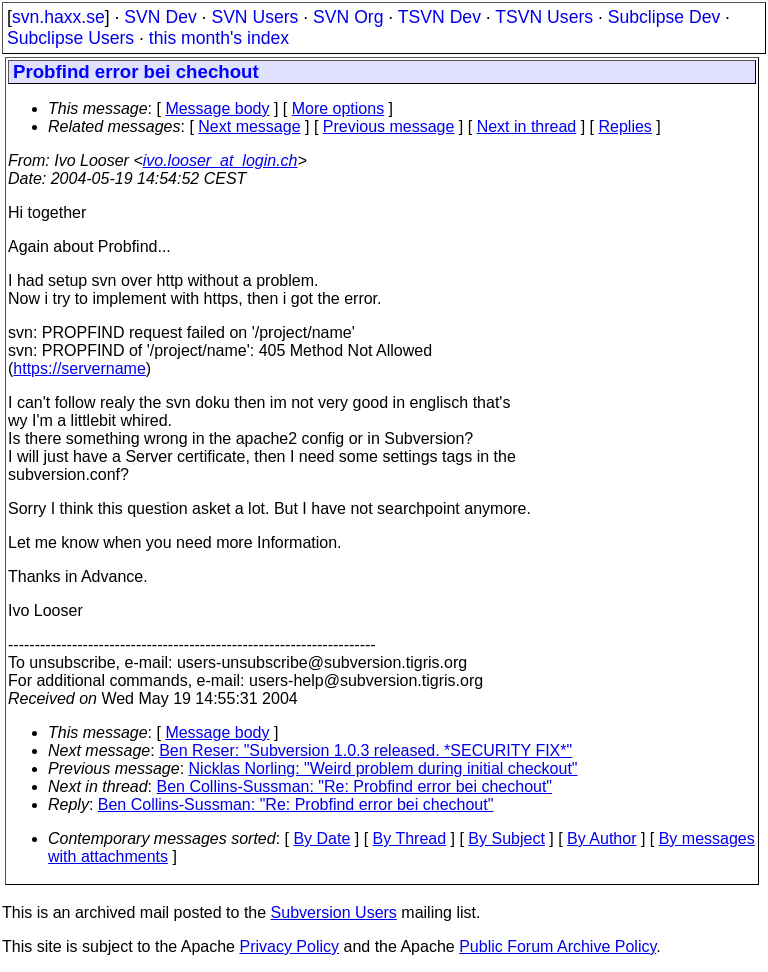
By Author (601, 838)
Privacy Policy (289, 946)
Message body (217, 108)
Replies (625, 126)
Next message (249, 126)
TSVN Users (544, 17)
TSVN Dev (439, 17)
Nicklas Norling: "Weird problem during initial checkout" (383, 768)
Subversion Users (334, 912)
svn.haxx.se (58, 17)
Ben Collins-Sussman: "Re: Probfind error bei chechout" (355, 786)
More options (338, 108)
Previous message (389, 126)
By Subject (506, 838)
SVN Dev (160, 17)
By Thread (410, 838)
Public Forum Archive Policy (557, 946)
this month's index (219, 38)
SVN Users (254, 17)
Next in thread (527, 126)
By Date (321, 838)
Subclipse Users (70, 38)
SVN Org (348, 17)
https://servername (79, 368)
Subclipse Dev (664, 17)
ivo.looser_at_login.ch (220, 160)
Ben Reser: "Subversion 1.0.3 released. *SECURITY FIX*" (365, 750)
